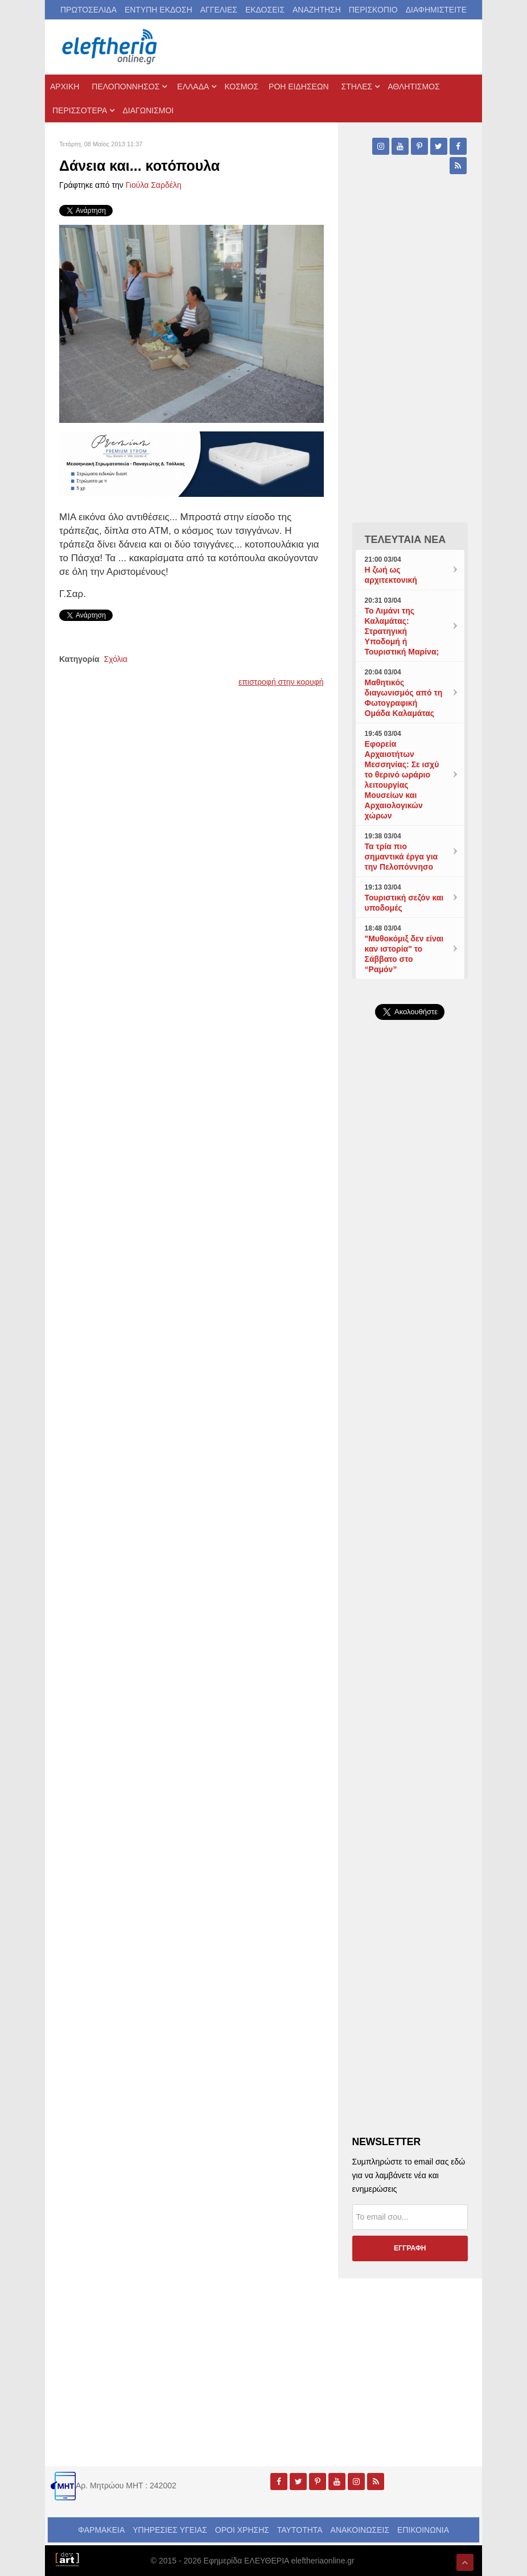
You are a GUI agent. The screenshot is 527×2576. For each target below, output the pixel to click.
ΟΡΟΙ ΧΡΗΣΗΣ (242, 2529)
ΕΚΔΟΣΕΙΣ (265, 9)
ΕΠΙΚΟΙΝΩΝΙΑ (423, 2529)
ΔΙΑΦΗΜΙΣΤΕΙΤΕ (436, 9)
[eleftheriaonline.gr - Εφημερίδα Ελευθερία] (110, 47)
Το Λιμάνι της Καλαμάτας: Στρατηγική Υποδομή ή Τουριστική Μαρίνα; (402, 631)
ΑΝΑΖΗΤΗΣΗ (317, 9)
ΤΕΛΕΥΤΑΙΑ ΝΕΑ (405, 539)
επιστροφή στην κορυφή (281, 681)
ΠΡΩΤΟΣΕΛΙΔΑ (88, 9)
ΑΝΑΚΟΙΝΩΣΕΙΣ (360, 2529)
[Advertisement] (410, 1390)
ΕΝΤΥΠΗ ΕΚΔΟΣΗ (158, 9)
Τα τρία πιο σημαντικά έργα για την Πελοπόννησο (401, 856)
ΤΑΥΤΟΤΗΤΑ (300, 2529)
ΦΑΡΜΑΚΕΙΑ (101, 2529)
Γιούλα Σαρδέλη (154, 185)
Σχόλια (115, 659)
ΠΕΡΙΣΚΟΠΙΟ (373, 9)
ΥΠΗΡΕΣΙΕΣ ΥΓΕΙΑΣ (170, 2529)
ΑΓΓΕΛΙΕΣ (218, 9)
